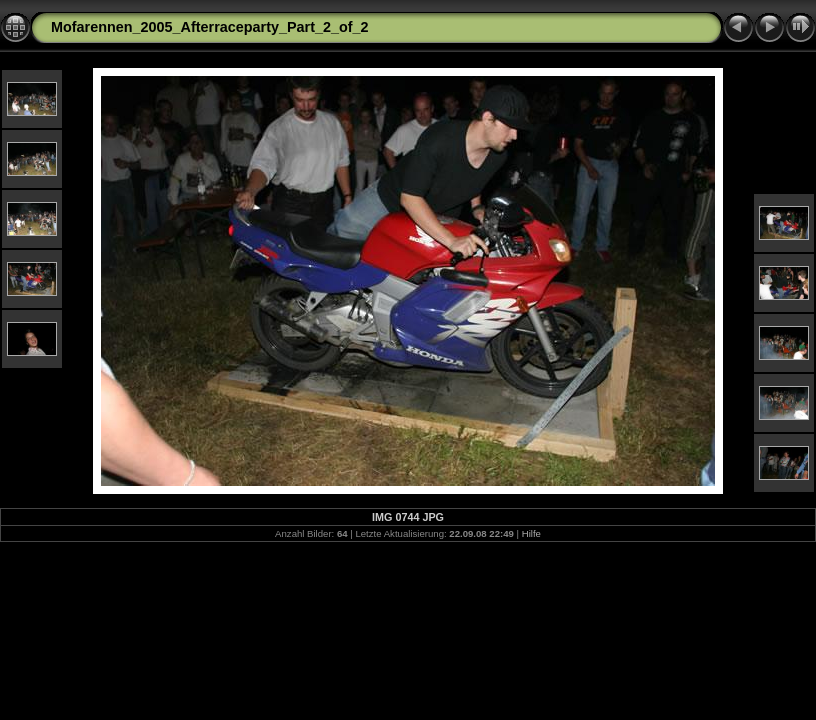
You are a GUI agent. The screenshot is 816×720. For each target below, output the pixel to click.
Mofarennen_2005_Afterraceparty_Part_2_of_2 (210, 27)
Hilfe (531, 533)
